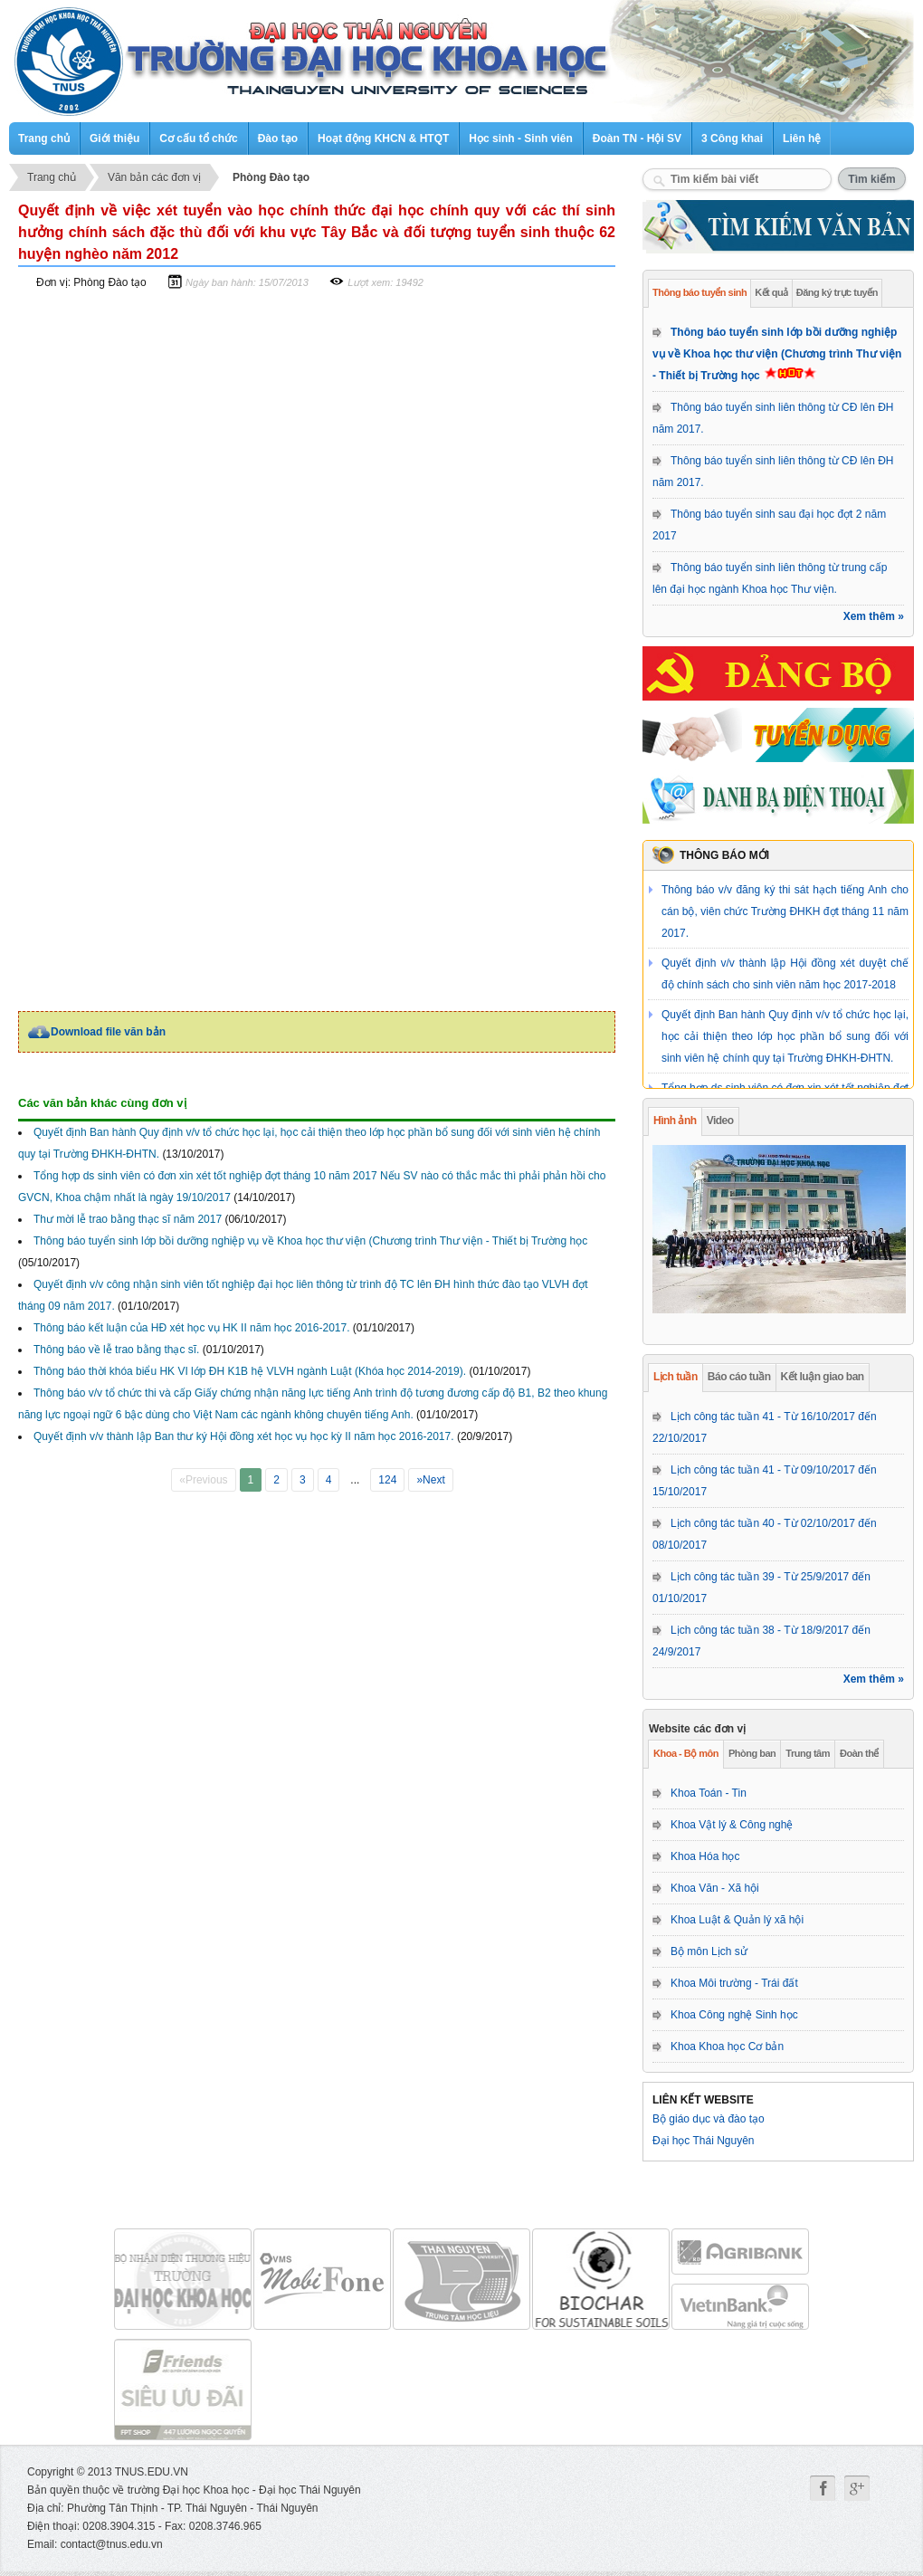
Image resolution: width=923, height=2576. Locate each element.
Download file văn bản (108, 1032)
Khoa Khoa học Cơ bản (727, 2046)
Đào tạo (278, 138)
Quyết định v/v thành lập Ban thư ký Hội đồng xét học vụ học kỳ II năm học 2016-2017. (243, 1436)
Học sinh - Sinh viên (520, 138)
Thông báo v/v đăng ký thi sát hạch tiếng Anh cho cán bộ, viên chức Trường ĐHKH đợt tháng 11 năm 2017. (785, 911)
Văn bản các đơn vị (154, 177)
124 (387, 1480)
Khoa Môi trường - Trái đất (734, 1983)
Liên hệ (802, 138)
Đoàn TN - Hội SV (637, 138)
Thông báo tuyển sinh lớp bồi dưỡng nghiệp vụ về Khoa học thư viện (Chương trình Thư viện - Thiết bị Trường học (776, 354)
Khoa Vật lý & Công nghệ (732, 1824)
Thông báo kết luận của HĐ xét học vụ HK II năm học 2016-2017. (191, 1327)
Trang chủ (44, 138)
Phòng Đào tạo (271, 177)
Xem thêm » (873, 616)
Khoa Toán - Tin (709, 1793)
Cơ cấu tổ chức (198, 138)
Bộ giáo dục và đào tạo (708, 2119)
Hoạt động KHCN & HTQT (383, 138)
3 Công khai (732, 138)
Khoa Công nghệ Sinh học (734, 2014)
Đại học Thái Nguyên (703, 2140)
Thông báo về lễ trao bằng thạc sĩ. (116, 1349)
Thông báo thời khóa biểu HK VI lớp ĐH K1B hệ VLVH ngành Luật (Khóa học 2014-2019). (249, 1371)
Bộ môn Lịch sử (709, 1951)
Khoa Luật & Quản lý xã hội (737, 1919)
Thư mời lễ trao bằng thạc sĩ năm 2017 (127, 1219)
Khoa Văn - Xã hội (715, 1888)
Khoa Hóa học (705, 1856)
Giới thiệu (114, 138)
